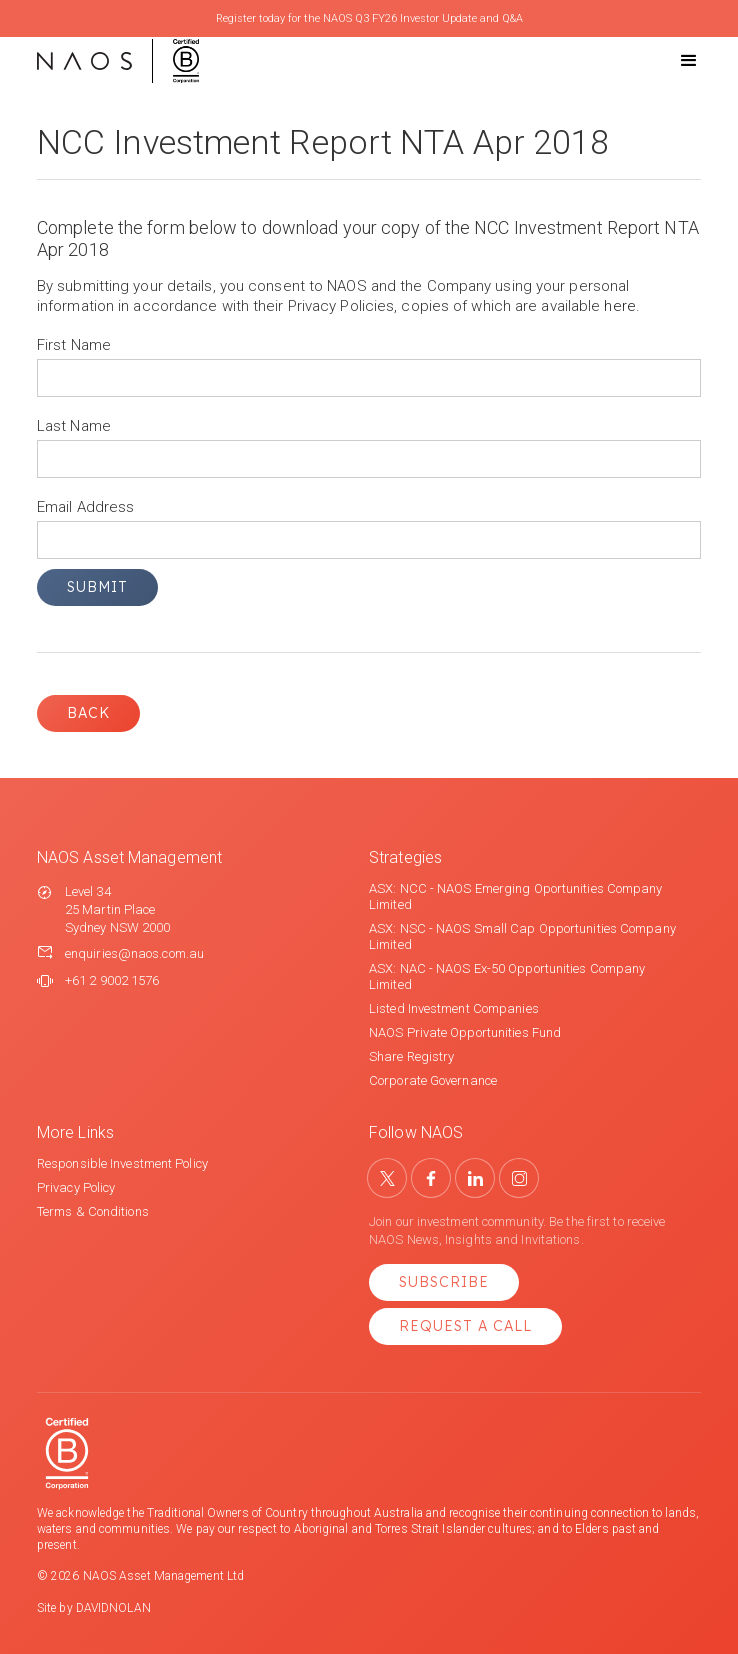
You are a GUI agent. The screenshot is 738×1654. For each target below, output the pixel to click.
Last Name (74, 426)
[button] (671, 61)
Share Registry (411, 1056)
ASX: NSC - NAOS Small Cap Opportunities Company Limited (522, 936)
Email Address (85, 507)
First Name (74, 345)
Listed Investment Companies (454, 1008)
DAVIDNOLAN (113, 1608)
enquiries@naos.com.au (134, 953)
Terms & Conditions (93, 1211)
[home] (118, 61)
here (619, 306)
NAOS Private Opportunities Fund (465, 1032)
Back (88, 713)
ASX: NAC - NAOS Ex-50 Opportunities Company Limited (507, 976)
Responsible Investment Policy (122, 1163)
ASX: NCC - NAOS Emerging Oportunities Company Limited (516, 896)
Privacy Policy (76, 1187)
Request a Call (465, 1326)
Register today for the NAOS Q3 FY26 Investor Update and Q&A (369, 18)
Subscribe (444, 1282)
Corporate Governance (433, 1080)
